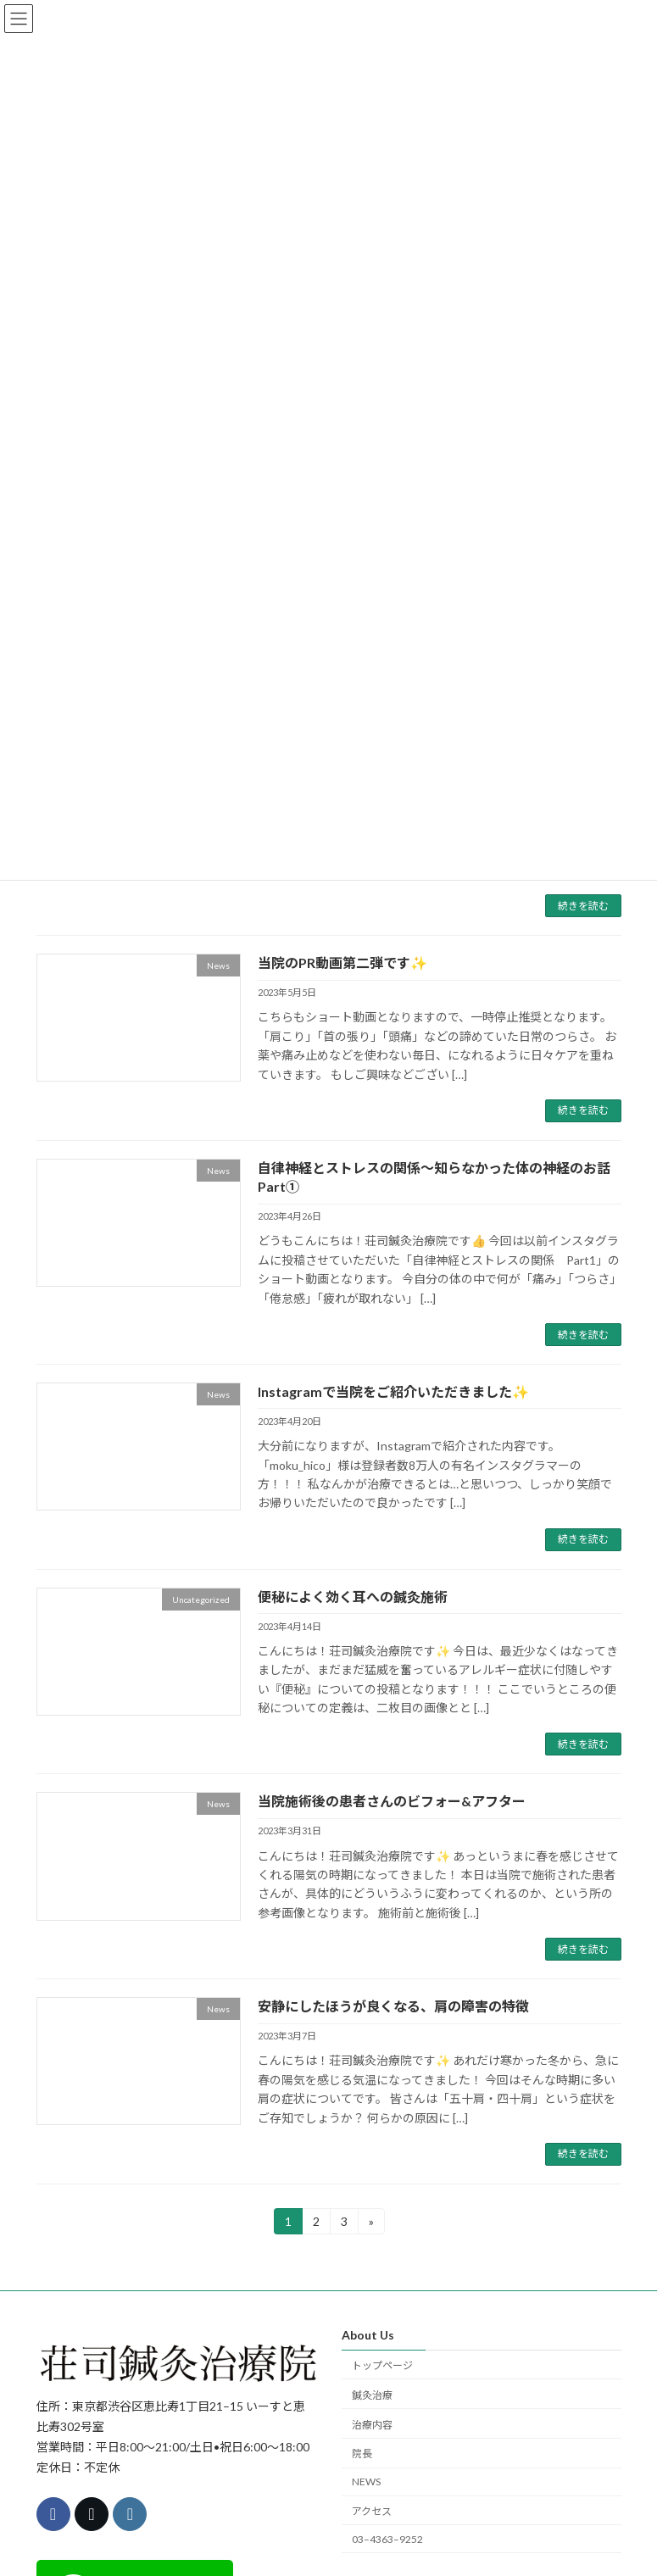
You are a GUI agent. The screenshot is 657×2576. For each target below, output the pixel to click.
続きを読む (583, 905)
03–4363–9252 (387, 2539)
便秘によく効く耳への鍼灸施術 (353, 1596)
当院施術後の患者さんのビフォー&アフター (392, 1801)
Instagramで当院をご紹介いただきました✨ (393, 1391)
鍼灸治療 (372, 2395)
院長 (362, 2453)
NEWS (366, 2481)
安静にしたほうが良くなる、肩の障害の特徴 (393, 2006)
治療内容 (372, 2424)
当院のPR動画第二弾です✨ (342, 962)
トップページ (382, 2365)
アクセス (372, 2511)
